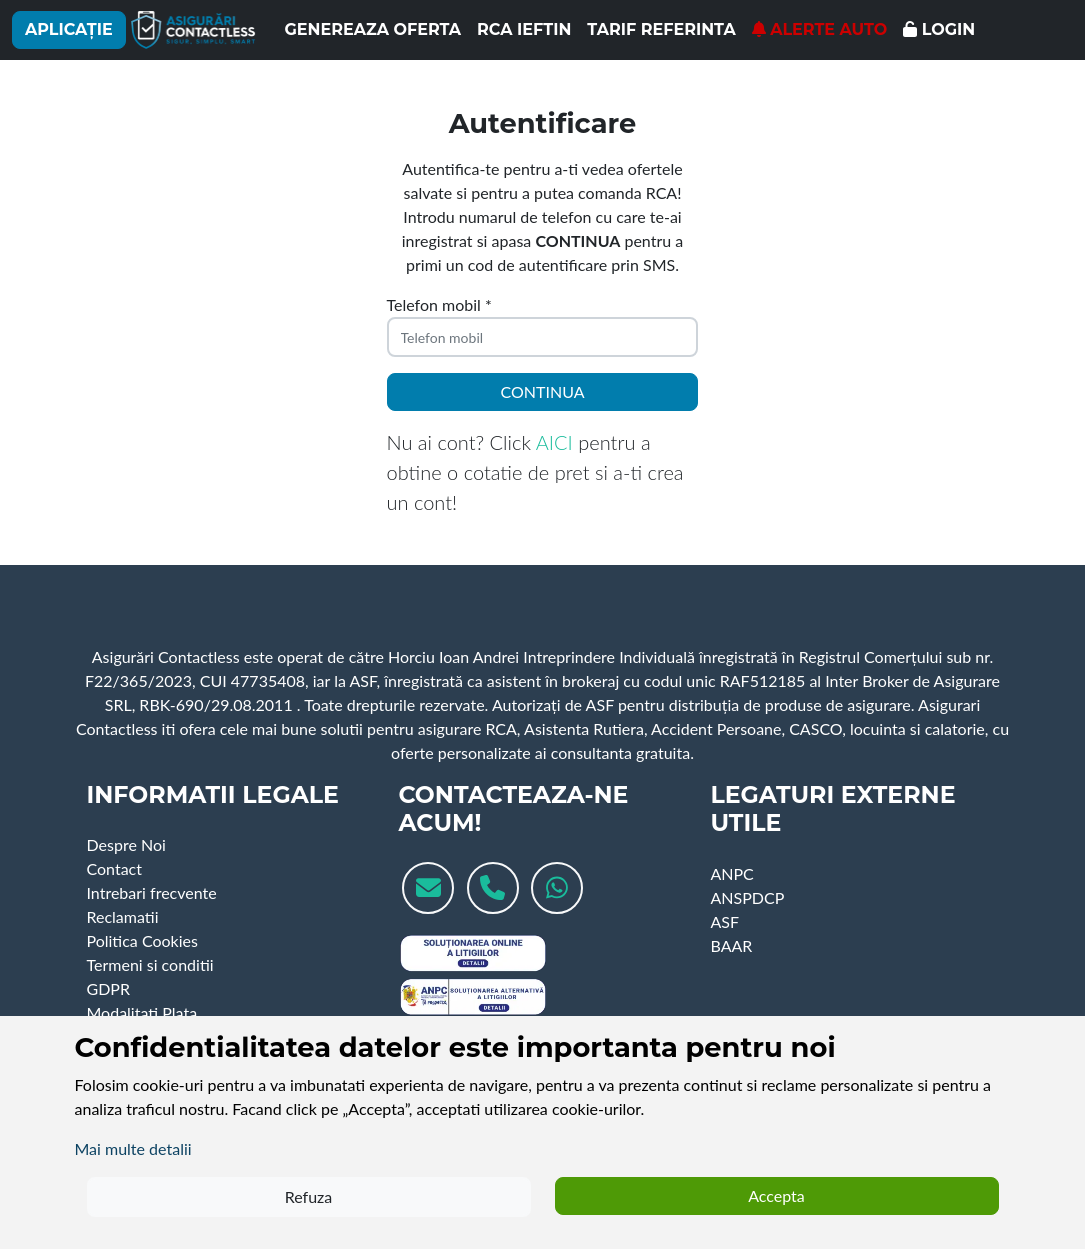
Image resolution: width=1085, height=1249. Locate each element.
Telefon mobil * (439, 304)
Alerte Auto (820, 29)
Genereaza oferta (372, 29)
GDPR (109, 988)
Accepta (776, 1195)
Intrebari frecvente (152, 892)
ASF (724, 921)
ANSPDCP (747, 897)
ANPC (731, 873)
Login (939, 29)
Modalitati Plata (142, 1012)
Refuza (309, 1196)
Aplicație (69, 29)
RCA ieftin (524, 29)
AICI (554, 442)
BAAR (731, 945)
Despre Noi (126, 844)
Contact (114, 868)
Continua (543, 391)
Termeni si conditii (150, 964)
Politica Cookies (142, 940)
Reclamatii (123, 916)
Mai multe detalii (133, 1148)
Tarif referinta (661, 29)
